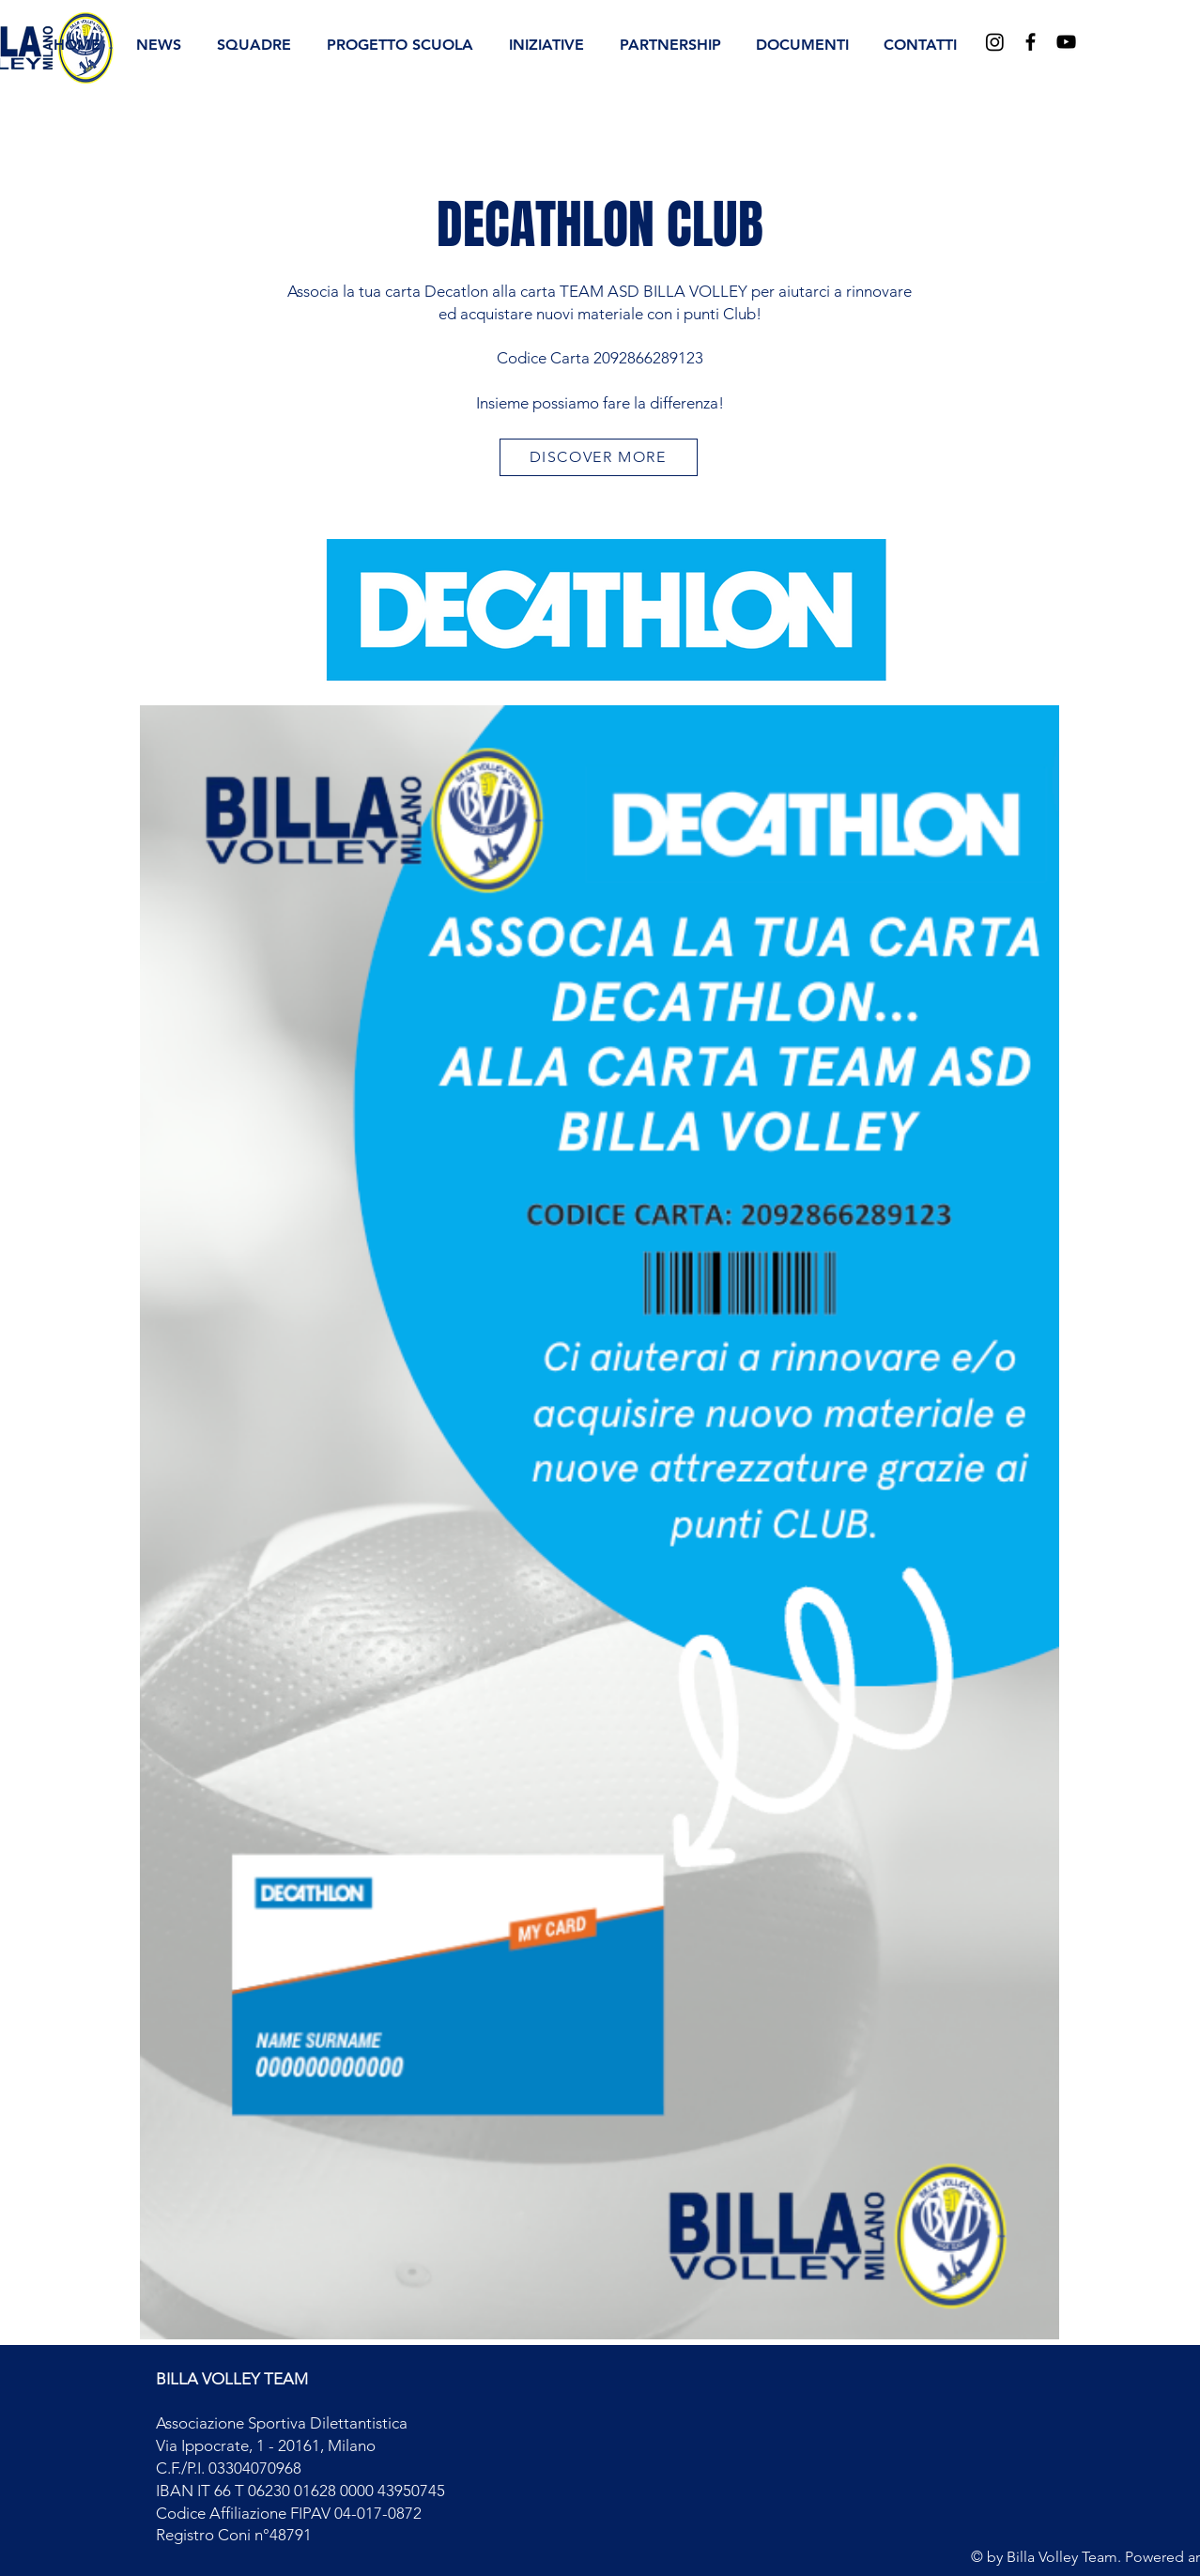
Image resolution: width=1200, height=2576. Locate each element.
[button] (254, 45)
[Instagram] (995, 42)
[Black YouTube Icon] (1066, 42)
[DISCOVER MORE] (599, 457)
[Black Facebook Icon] (1030, 42)
